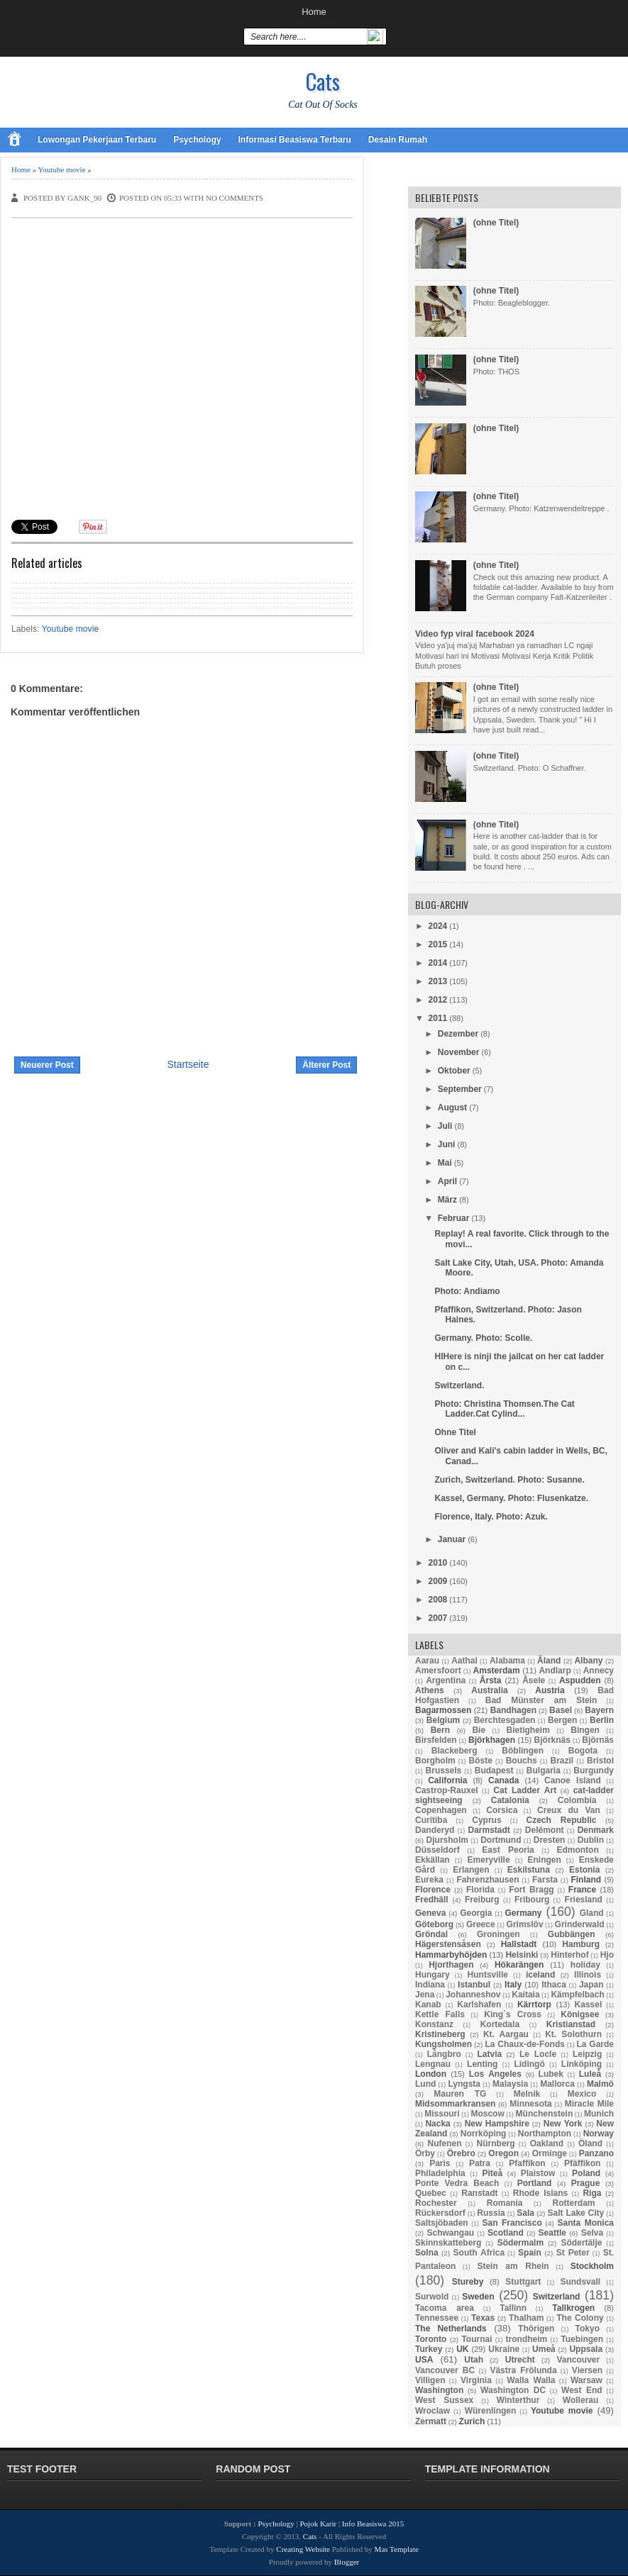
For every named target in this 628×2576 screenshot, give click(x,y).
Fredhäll (431, 1900)
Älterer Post (326, 1065)
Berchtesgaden (505, 1720)
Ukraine (503, 2349)
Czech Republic (562, 1820)
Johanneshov (473, 1995)
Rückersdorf (440, 2213)
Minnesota (530, 2104)
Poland (586, 2173)
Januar (452, 1539)
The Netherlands (451, 2329)
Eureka (429, 1880)
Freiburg (482, 1900)
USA (424, 2360)
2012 (438, 1000)
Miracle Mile (589, 2104)
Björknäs (552, 1740)
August (452, 1108)
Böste (480, 1761)
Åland (549, 1661)
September (460, 1089)
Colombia (577, 1800)
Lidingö (529, 2064)
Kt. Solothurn (573, 2034)
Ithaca (553, 1985)
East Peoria (508, 1850)
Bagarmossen (443, 1710)
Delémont (544, 1830)
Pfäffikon (582, 2163)
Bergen (562, 1720)
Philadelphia (440, 2173)
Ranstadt (479, 2193)
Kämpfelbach (577, 1995)
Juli (445, 1126)
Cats (323, 81)
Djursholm (447, 1840)
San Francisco (512, 2223)
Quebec (430, 2193)
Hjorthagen (451, 1965)
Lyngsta (464, 2084)
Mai (445, 1163)
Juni (447, 1144)
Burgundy (593, 1770)
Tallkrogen (573, 2308)
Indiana (430, 1985)
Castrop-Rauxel (446, 1790)
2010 (438, 1563)
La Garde (595, 2044)
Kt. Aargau (506, 2034)
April (447, 1181)
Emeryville (489, 1860)
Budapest (494, 1770)
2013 (438, 981)
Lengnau (433, 2064)
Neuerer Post (47, 1065)
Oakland (546, 2143)
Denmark (596, 1830)
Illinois (587, 1975)
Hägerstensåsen (448, 1944)
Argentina (446, 1680)
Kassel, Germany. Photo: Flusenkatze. (511, 1498)
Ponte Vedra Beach (457, 2183)
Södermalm (520, 2243)
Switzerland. (459, 1385)
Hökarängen (519, 1965)
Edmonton (577, 1850)
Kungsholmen (443, 2044)
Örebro (461, 2153)
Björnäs (598, 1740)
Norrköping (484, 2134)
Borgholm (435, 1761)
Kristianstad (570, 2024)
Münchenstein (544, 2114)
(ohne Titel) (496, 223)
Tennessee (436, 2318)
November (459, 1052)
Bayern (599, 1710)
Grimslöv (525, 1924)
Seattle (552, 2233)
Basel (560, 1710)
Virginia (476, 2380)
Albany (588, 1661)
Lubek (551, 2074)
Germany (523, 1913)
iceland (540, 1975)
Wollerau (580, 2400)
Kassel (588, 2004)
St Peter (573, 2253)
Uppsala (585, 2349)
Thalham (526, 2318)
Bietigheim (527, 1730)
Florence (433, 1890)
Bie (478, 1730)
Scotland (505, 2233)
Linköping (581, 2064)
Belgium (443, 1720)
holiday (585, 1965)
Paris (439, 2163)
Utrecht (520, 2360)
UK (462, 2349)
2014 (438, 963)
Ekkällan (432, 1860)
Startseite (188, 1064)
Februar (454, 1218)
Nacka (437, 2124)
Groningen (498, 1934)
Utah (473, 2360)
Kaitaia (525, 1995)
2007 (438, 1618)
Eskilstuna (528, 1870)
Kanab (428, 2004)
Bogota (582, 1751)
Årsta (491, 1680)
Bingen (585, 1730)
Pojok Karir (318, 2523)
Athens (429, 1690)
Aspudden (580, 1680)
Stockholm (592, 2266)
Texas (483, 2318)
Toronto (430, 2339)
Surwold (431, 2297)
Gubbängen (571, 1934)
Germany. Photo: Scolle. (483, 1338)
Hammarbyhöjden (451, 1955)
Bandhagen (513, 1710)
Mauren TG (460, 2094)
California (447, 1780)
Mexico (582, 2094)
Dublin (591, 1840)
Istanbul (474, 1985)
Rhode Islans (540, 2193)
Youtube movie (61, 169)
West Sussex (444, 2400)
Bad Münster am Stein (541, 1700)
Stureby (468, 2282)
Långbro (444, 2054)
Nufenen (445, 2143)
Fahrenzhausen (487, 1880)
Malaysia (510, 2084)
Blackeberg (454, 1751)
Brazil (562, 1761)
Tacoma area (444, 2308)
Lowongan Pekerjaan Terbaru (97, 140)
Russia (491, 2213)
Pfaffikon (527, 2163)
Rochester (436, 2203)
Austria (549, 1690)
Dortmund (500, 1840)
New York (563, 2124)
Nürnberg (496, 2143)
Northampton (544, 2134)
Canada (503, 1780)
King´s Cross (512, 2014)
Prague (585, 2183)
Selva (592, 2233)
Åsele (533, 1680)
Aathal (464, 1661)
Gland (592, 1913)
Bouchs (521, 1761)
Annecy (598, 1670)
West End (581, 2390)
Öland (590, 2143)
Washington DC (513, 2390)
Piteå (492, 2173)
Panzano (596, 2153)
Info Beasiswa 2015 (373, 2523)
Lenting (482, 2064)
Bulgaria (544, 1770)
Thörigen (536, 2329)
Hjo (607, 1955)
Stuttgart (523, 2282)
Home (314, 11)
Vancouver (578, 2360)
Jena (424, 1995)
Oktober (454, 1071)
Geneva (430, 1913)
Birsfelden (436, 1740)
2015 (438, 944)
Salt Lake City (576, 2213)
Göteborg (434, 1924)
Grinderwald (580, 1924)
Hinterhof (569, 1955)
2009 (438, 1581)
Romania (505, 2203)
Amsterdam (496, 1670)
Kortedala (499, 2024)
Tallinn (513, 2308)
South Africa (479, 2253)
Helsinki (521, 1955)
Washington (439, 2390)
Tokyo (587, 2329)
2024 (438, 926)
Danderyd (434, 1830)
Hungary (432, 1975)
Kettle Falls (440, 2014)
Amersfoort (438, 1670)
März (447, 1200)
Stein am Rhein (513, 2266)
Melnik (527, 2094)
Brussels (444, 1770)
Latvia (490, 2054)
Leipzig (587, 2054)
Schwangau (450, 2233)
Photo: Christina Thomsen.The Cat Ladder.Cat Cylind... (504, 1409)
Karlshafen (479, 2004)
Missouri (441, 2114)
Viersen (587, 2370)
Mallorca (557, 2084)
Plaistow (538, 2173)
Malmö (600, 2084)
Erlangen (471, 1870)
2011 (438, 1018)
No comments (234, 198)
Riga (592, 2193)
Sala (525, 2213)
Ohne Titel (454, 1432)
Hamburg (581, 1944)
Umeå (544, 2349)
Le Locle (537, 2054)
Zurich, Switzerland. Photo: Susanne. (509, 1480)
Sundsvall (580, 2282)
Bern (440, 1730)
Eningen (544, 1860)
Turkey (428, 2349)
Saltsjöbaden (441, 2223)
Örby (425, 2153)
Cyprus (486, 1820)
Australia (489, 1690)
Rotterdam (574, 2203)
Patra (479, 2163)
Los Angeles (495, 2074)
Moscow (487, 2114)
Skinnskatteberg (448, 2243)
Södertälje (581, 2243)
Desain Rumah (397, 140)
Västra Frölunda (523, 2370)
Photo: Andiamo (467, 1291)
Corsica (501, 1810)
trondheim (527, 2339)
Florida (480, 1890)
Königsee (580, 2014)
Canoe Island (572, 1780)
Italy (513, 1985)
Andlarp (555, 1670)
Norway (598, 2134)
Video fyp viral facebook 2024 (474, 634)
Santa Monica (586, 2223)
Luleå (590, 2074)
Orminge (549, 2153)
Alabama (507, 1661)
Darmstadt (488, 1830)
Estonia (584, 1870)
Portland (534, 2183)
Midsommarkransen (455, 2104)
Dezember (458, 1034)
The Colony (579, 2318)
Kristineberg (440, 2034)
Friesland (583, 1900)
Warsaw (586, 2380)
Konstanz (434, 2024)
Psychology (197, 140)
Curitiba (431, 1820)
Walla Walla (531, 2380)
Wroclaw (432, 2411)
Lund (425, 2084)
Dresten (550, 1840)
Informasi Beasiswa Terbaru (294, 140)
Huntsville (488, 1975)
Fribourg (531, 1900)
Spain (529, 2253)
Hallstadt (519, 1944)
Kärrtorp (534, 2004)
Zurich (472, 2421)
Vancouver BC (445, 2370)
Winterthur (518, 2400)
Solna (427, 2253)
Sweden (478, 2297)
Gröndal (431, 1934)
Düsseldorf (437, 1850)
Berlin (602, 1720)
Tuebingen (582, 2339)
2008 (438, 1600)
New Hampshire (497, 2124)
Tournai (476, 2339)
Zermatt (430, 2421)
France (582, 1890)
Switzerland (556, 2297)
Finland (586, 1880)
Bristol (600, 1761)
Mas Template (397, 2549)
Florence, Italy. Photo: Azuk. (490, 1517)
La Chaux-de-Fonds (524, 2044)
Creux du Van (568, 1810)
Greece (480, 1924)
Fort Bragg (531, 1890)
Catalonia (510, 1800)
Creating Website (303, 2549)
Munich (599, 2114)
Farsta (545, 1880)
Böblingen (523, 1751)
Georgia (476, 1913)
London (430, 2074)
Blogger (346, 2562)
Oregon (503, 2153)
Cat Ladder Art (524, 1790)
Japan (591, 1985)
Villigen (430, 2380)
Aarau (427, 1661)
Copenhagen (441, 1810)
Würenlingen (491, 2411)
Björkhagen (491, 1740)
